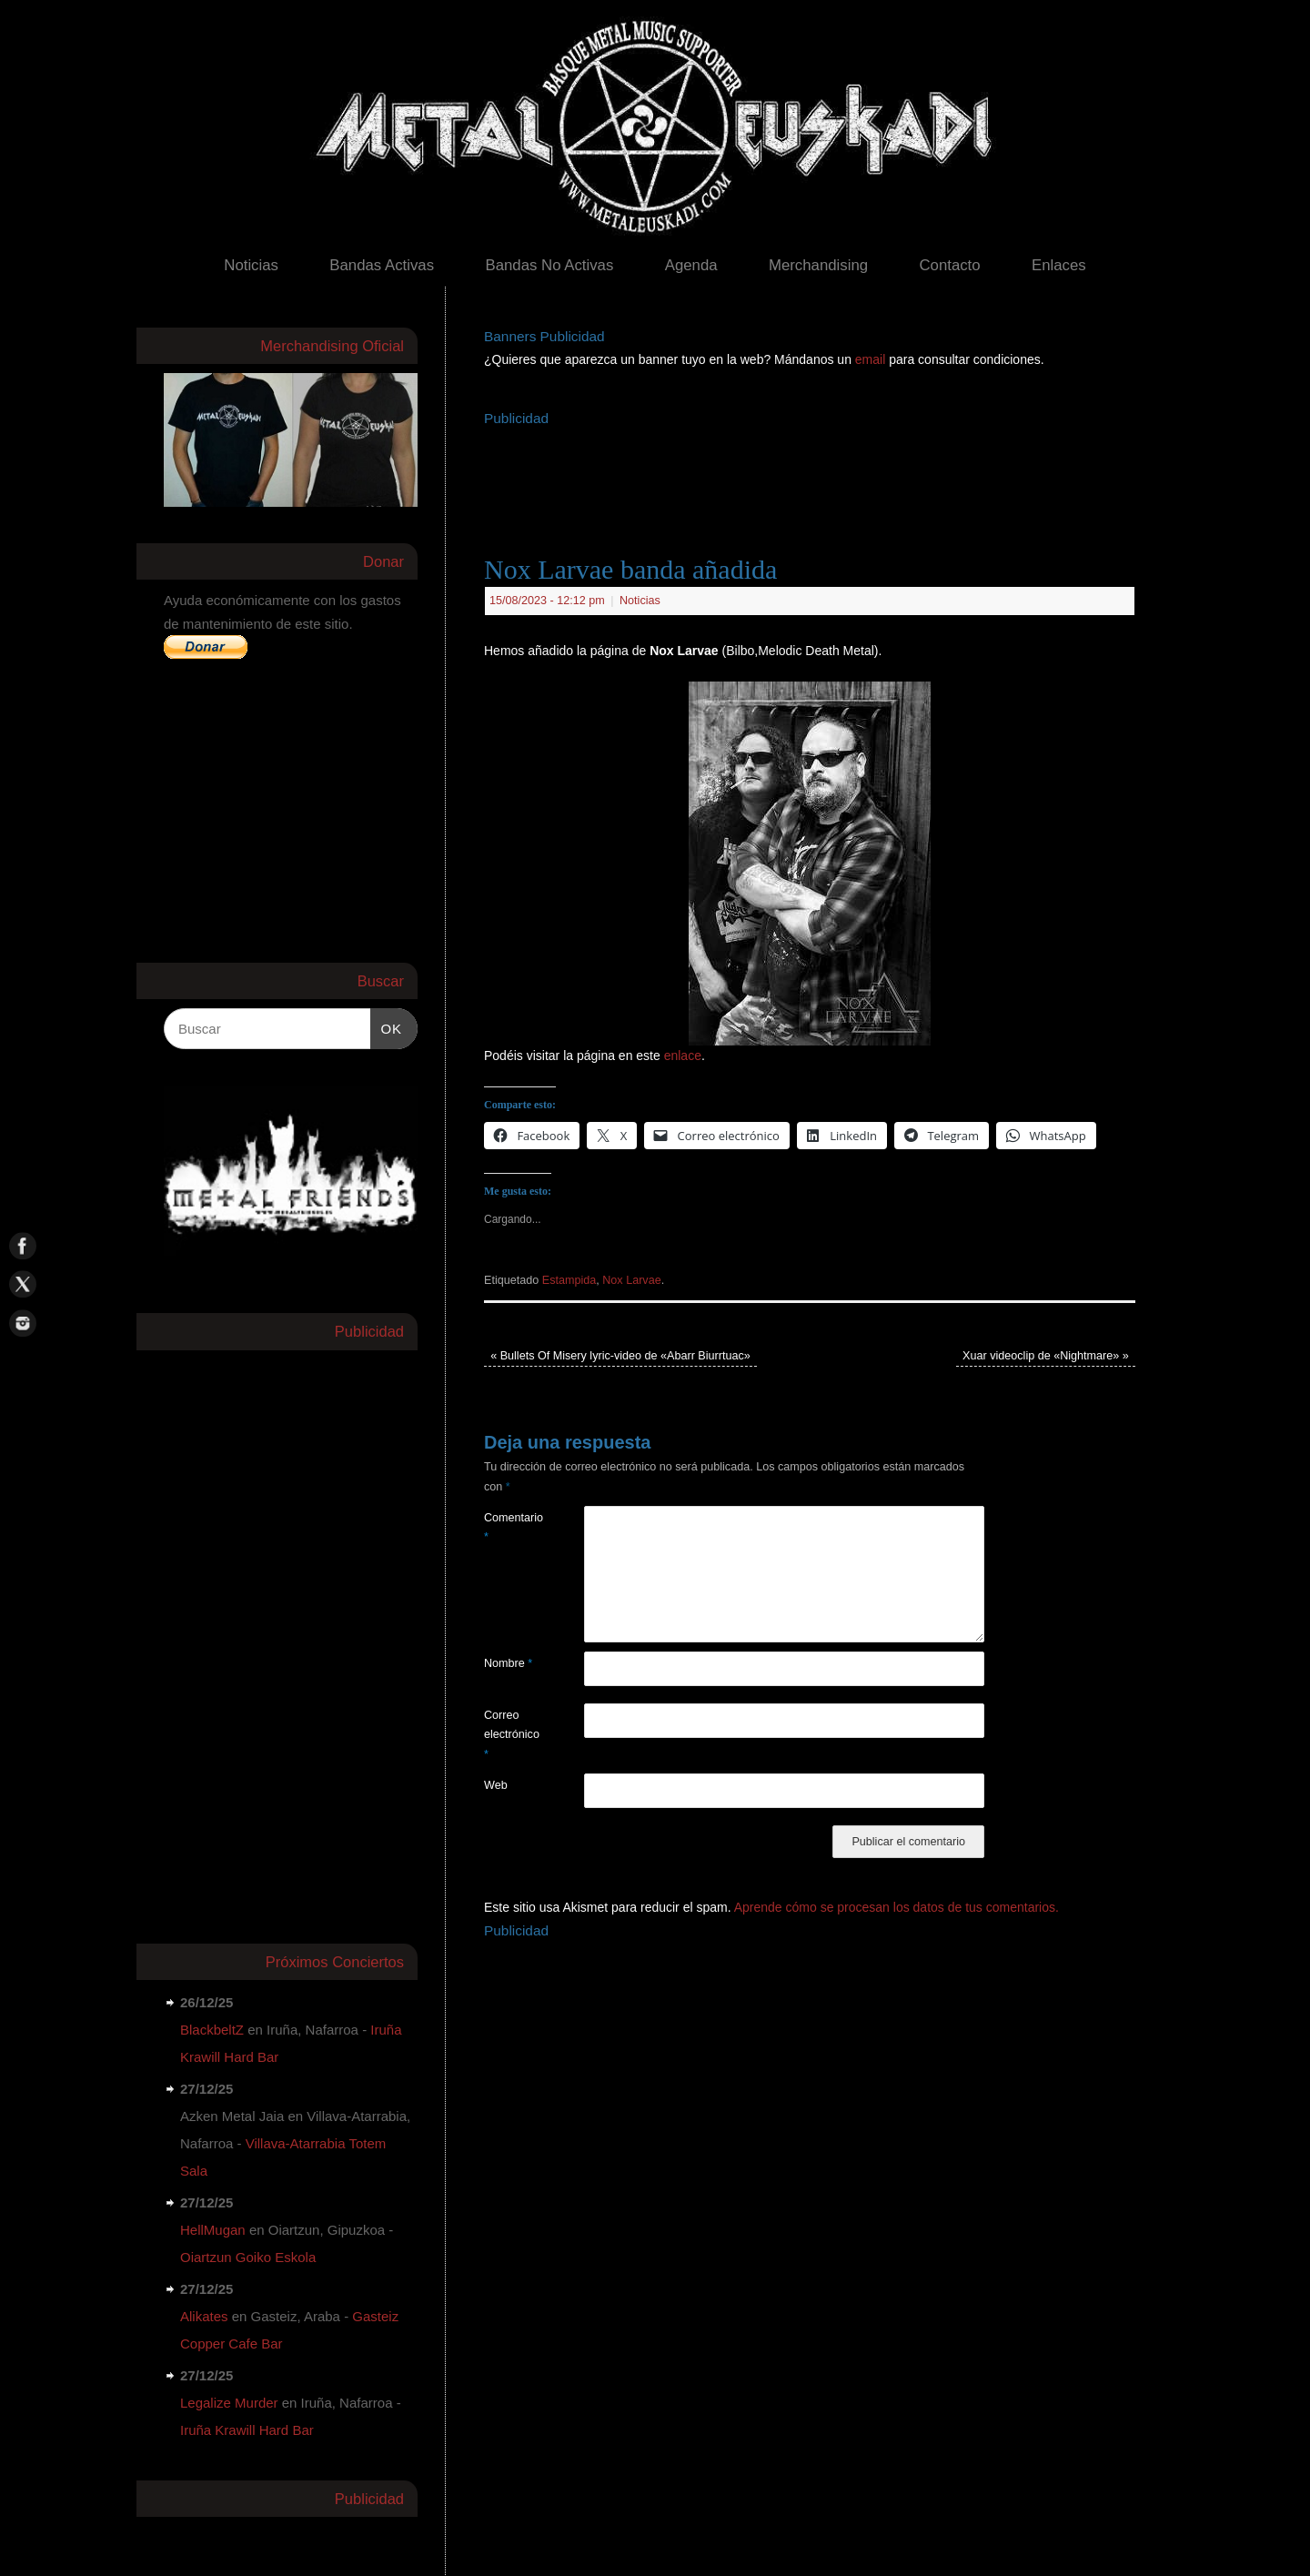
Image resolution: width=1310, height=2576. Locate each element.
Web (496, 1785)
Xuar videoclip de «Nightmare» (1045, 1355)
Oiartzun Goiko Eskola (248, 2257)
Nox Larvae (631, 1280)
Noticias (251, 265)
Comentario (509, 1527)
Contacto (949, 265)
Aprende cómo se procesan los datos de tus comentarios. (896, 1907)
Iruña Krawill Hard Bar (247, 2430)
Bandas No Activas (549, 265)
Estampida (569, 1280)
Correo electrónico (509, 1735)
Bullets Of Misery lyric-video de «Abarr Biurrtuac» (620, 1355)
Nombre (508, 1663)
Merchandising (818, 265)
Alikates (204, 2316)
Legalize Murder (229, 2402)
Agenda (691, 265)
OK (386, 1026)
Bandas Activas (381, 265)
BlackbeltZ (212, 2029)
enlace (682, 1055)
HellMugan (213, 2230)
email (872, 359)
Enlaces (1059, 265)
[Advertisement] (815, 472)
